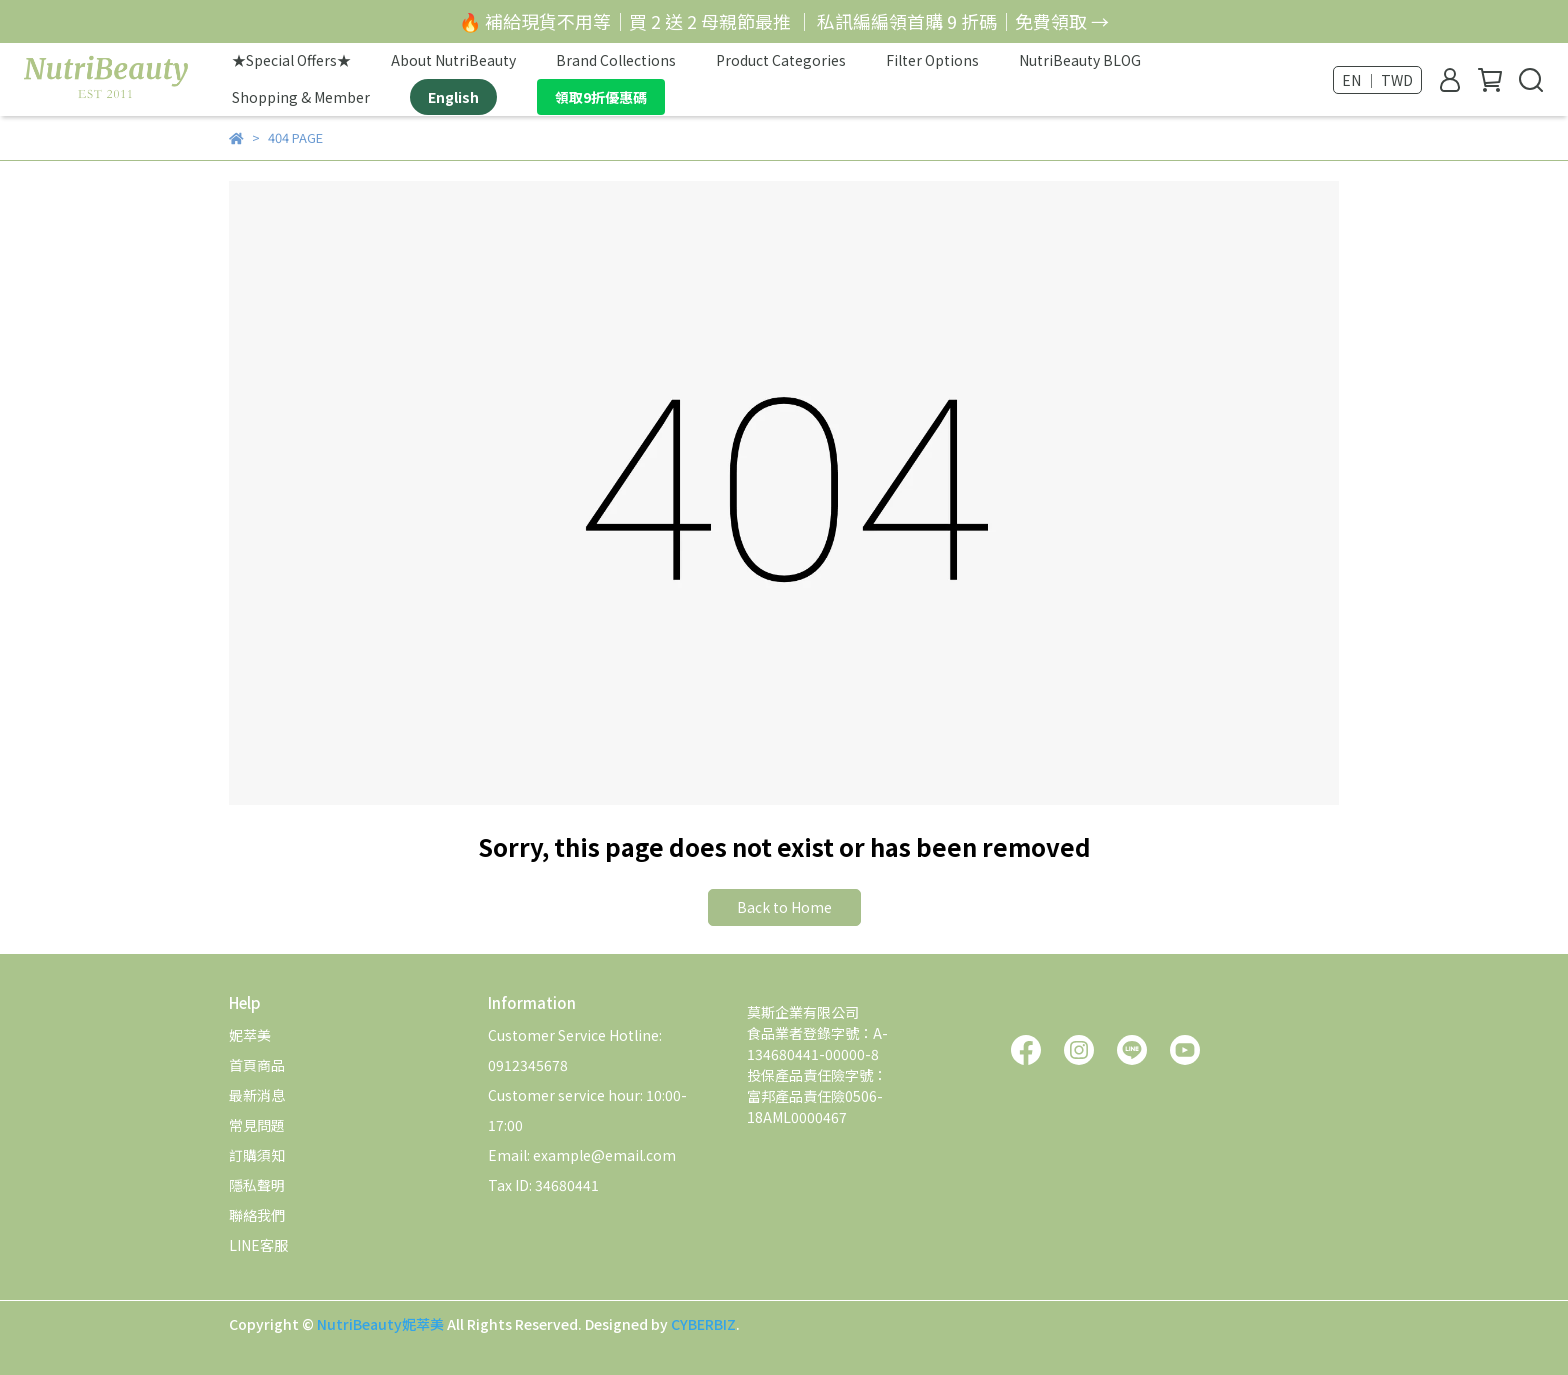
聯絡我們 (257, 1215)
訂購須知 (257, 1155)
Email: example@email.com (582, 1155)
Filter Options (932, 60)
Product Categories (781, 60)
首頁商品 (257, 1065)
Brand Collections (616, 60)
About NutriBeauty (453, 60)
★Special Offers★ (291, 60)
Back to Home (784, 907)
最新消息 (257, 1095)
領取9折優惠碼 (601, 97)
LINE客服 (258, 1245)
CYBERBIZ (703, 1324)
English (453, 97)
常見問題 (257, 1125)
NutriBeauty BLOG (1080, 60)
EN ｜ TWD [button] (1377, 80)
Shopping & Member (301, 97)
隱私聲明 (257, 1185)
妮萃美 (250, 1035)
